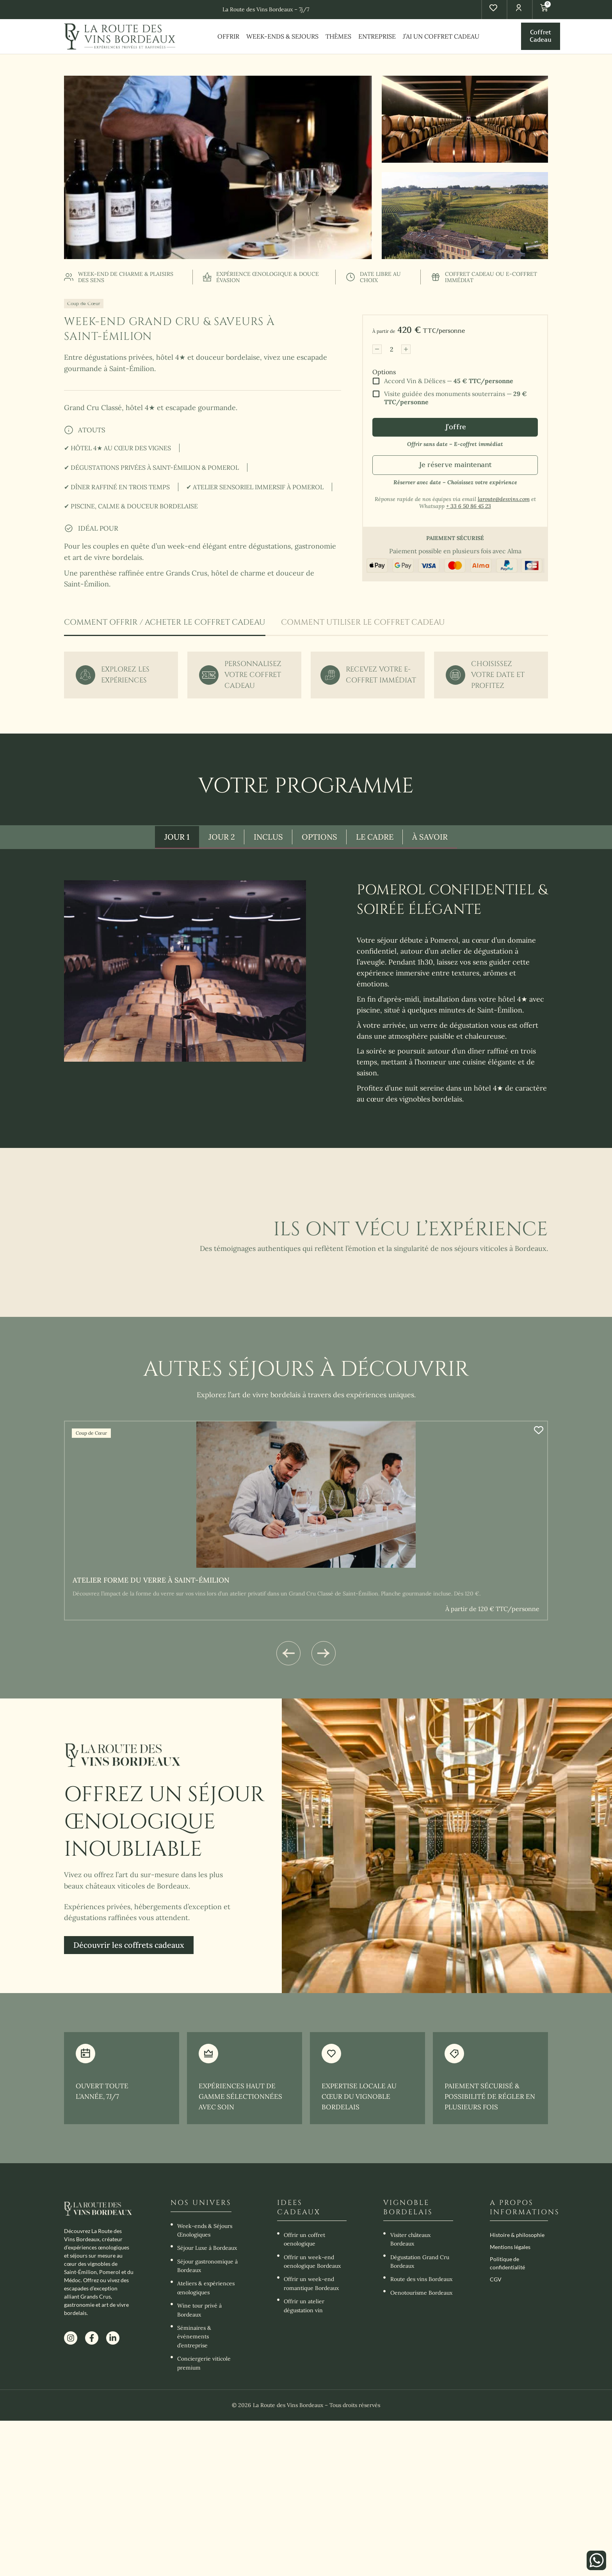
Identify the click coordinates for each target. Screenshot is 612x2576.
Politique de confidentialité (507, 2262)
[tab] (164, 627)
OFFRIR (228, 36)
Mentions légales (510, 2246)
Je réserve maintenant (455, 465)
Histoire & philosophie (517, 2234)
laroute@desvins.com (504, 499)
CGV (496, 2279)
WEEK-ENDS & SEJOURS (282, 36)
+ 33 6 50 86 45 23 (468, 506)
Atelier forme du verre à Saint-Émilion (151, 1579)
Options (384, 372)
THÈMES (338, 36)
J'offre (455, 427)
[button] (288, 1653)
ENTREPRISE (377, 36)
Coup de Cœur (83, 303)
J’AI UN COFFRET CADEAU (441, 36)
